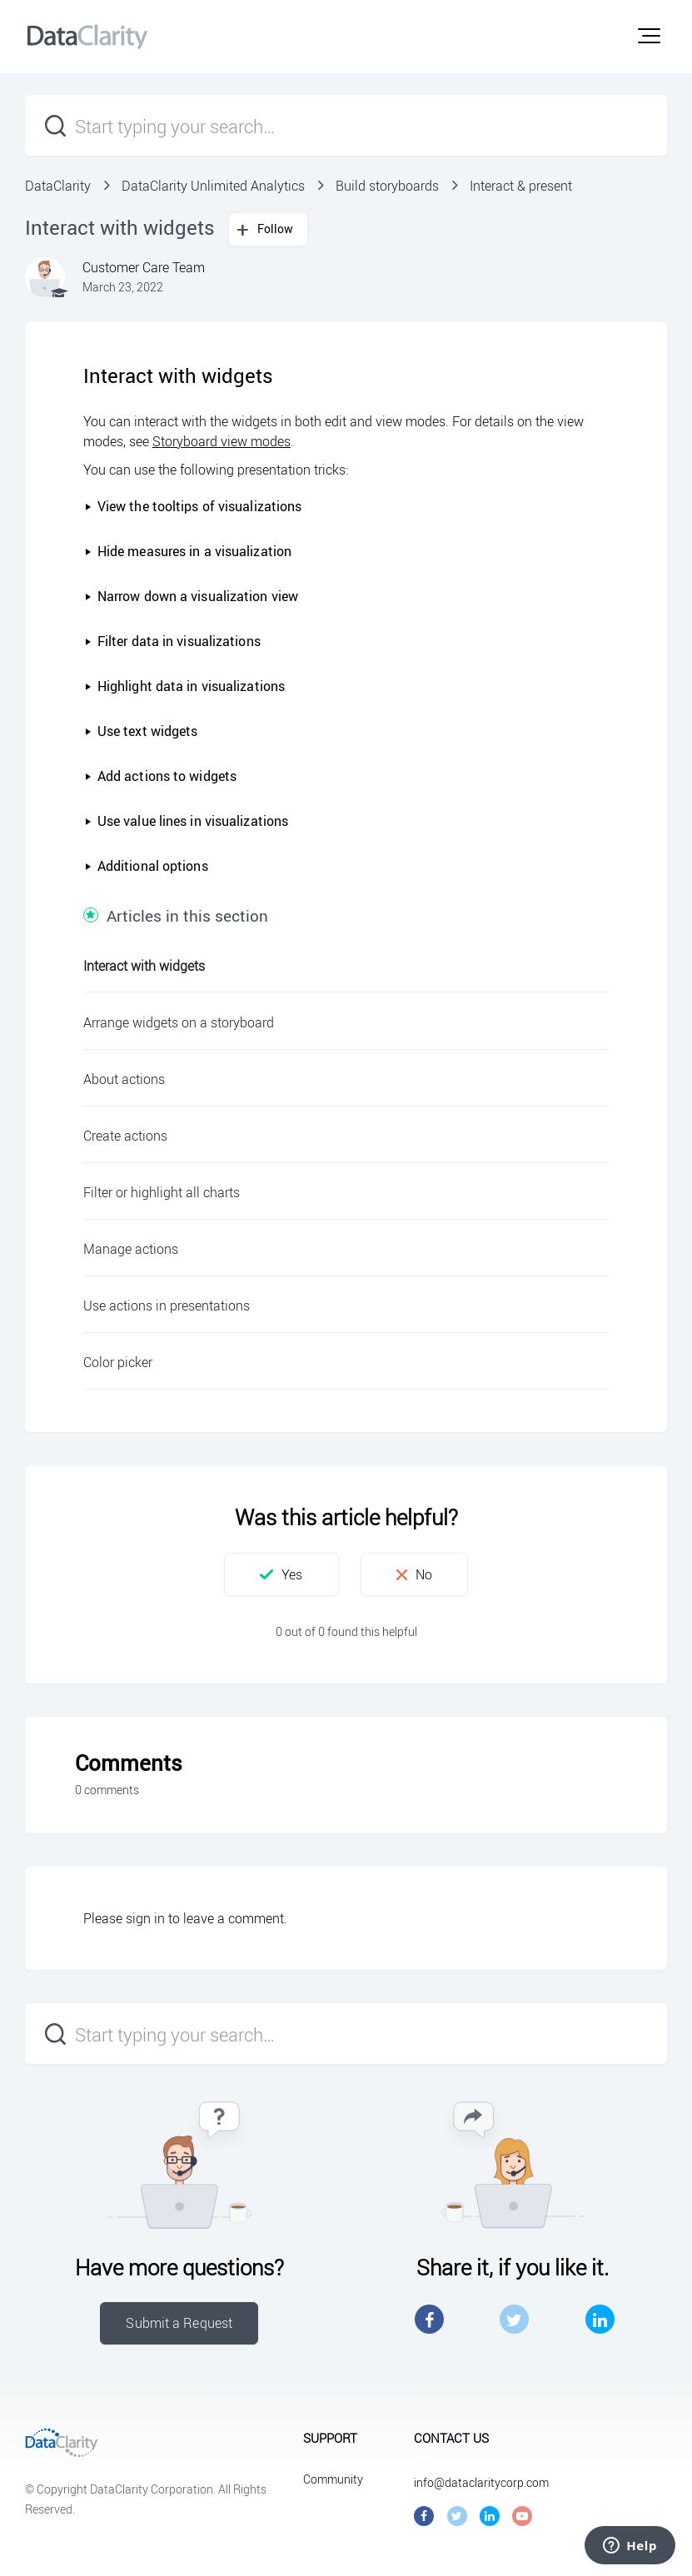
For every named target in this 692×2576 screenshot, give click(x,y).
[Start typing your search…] (346, 125)
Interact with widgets (144, 966)
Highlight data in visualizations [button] (184, 686)
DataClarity (58, 186)
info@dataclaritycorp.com (481, 2482)
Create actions (125, 1135)
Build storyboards (387, 186)
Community (333, 2479)
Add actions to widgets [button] (160, 776)
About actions (124, 1079)
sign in (145, 1918)
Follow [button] (275, 228)
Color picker (117, 1362)
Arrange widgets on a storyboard (178, 1022)
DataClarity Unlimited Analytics (213, 186)
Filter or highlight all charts (161, 1192)
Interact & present (521, 186)
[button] (649, 36)
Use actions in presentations (166, 1305)
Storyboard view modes (221, 441)
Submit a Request (179, 2323)
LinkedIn (600, 2319)
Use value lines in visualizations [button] (186, 821)
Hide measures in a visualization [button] (187, 551)
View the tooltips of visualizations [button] (193, 506)
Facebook (429, 2319)
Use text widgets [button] (141, 731)
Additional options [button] (146, 866)
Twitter (514, 2319)
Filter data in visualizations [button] (172, 641)
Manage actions (130, 1249)
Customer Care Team (143, 267)
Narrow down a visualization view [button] (191, 596)
